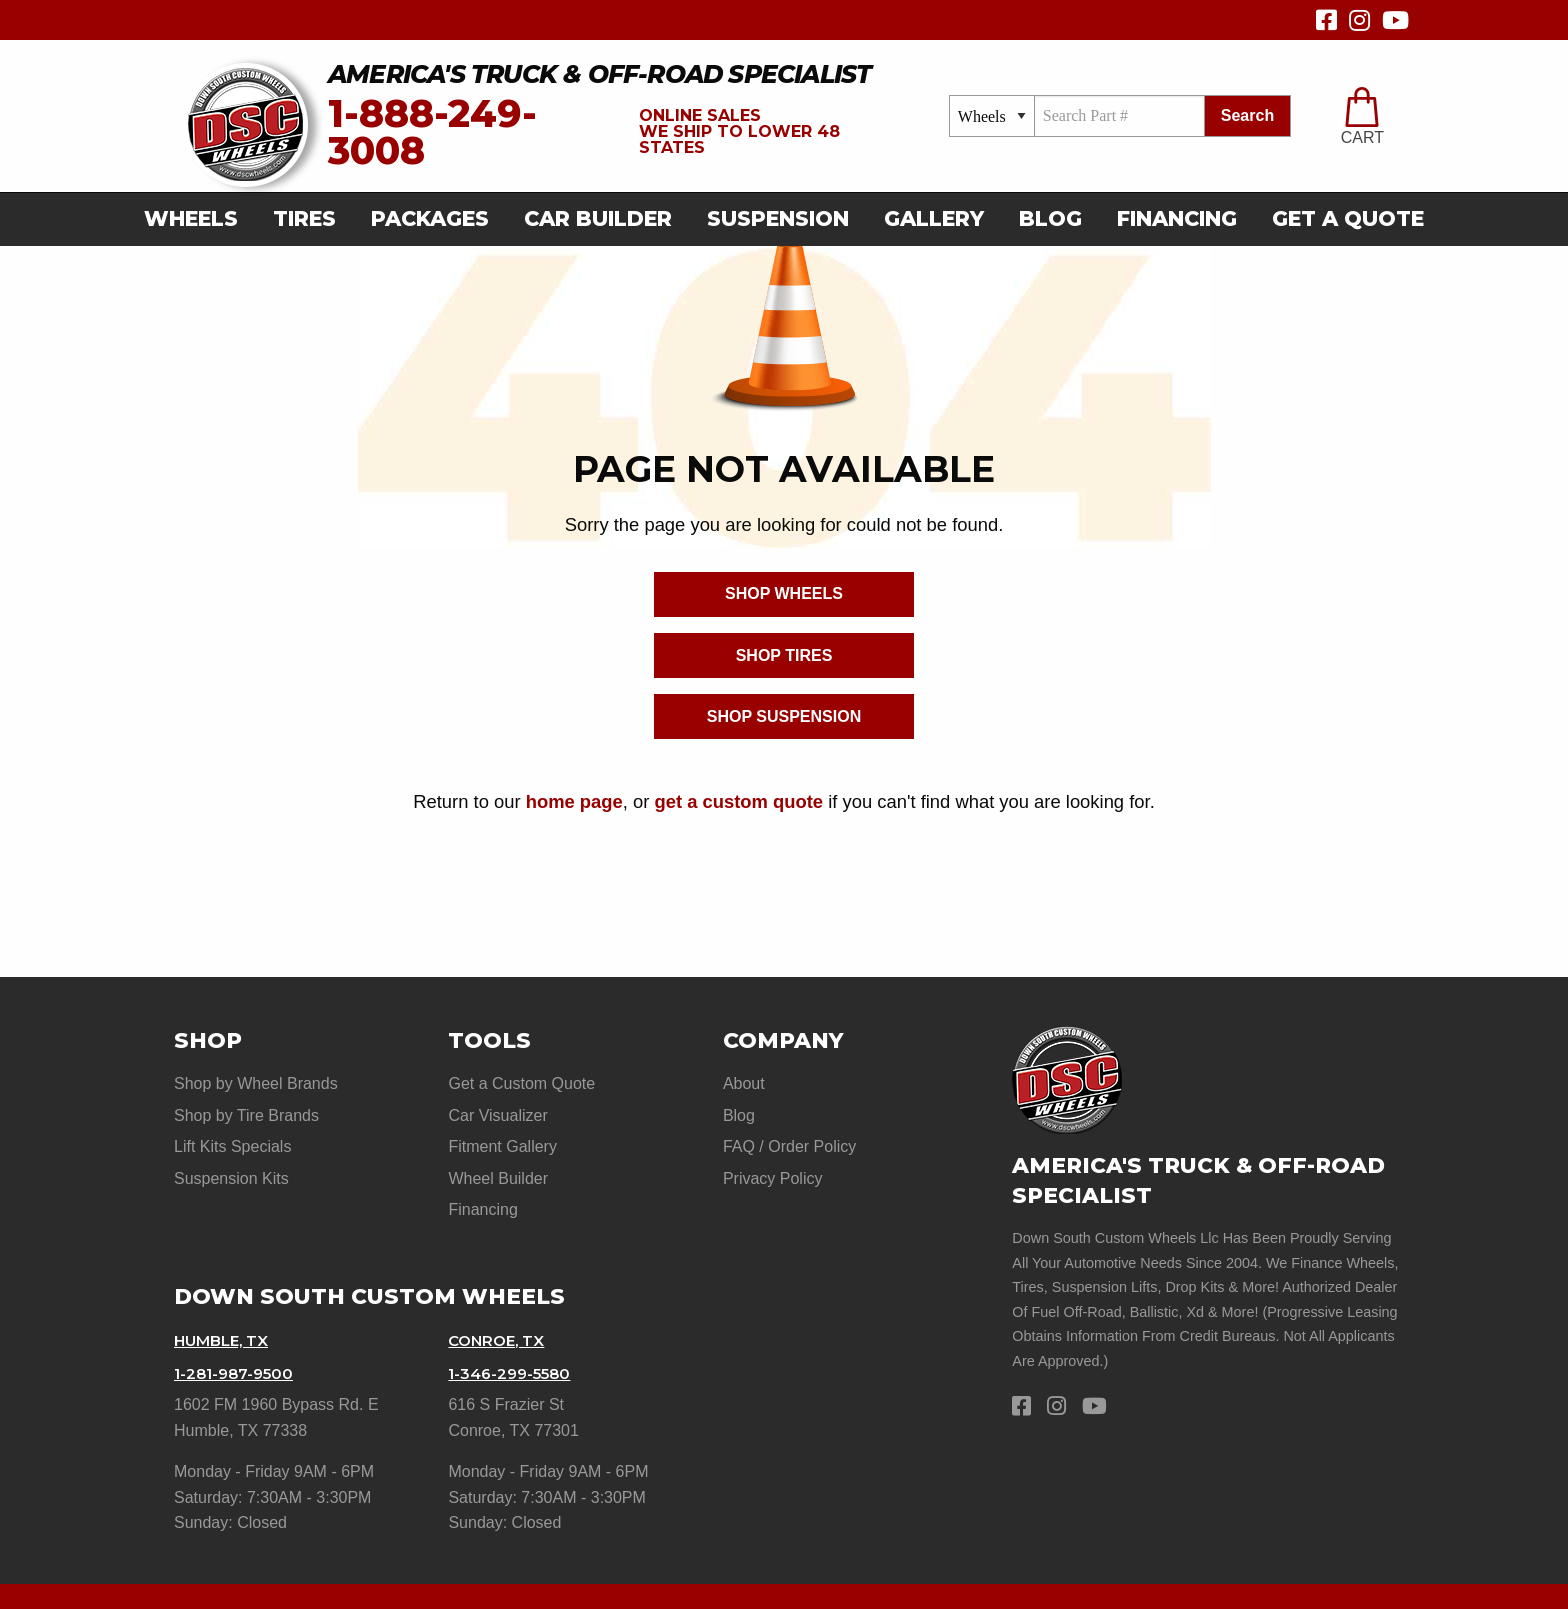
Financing (1177, 218)
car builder (598, 218)
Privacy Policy (773, 1160)
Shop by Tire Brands (246, 1109)
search (1247, 115)
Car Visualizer (497, 1109)
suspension (778, 218)
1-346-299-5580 (514, 1337)
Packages (430, 218)
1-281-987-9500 (237, 1337)
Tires (304, 218)
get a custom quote (738, 801)
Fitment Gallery (502, 1134)
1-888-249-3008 (432, 132)
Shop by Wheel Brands (256, 1083)
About (744, 1083)
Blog (1050, 218)
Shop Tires (784, 655)
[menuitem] (197, 219)
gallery (934, 218)
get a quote (1348, 218)
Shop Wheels (784, 593)
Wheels (191, 218)
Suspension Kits (231, 1160)
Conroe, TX (500, 1310)
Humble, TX (225, 1310)
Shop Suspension (784, 716)
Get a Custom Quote (521, 1083)
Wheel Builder (498, 1160)
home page (574, 801)
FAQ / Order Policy (789, 1134)
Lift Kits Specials (232, 1134)
